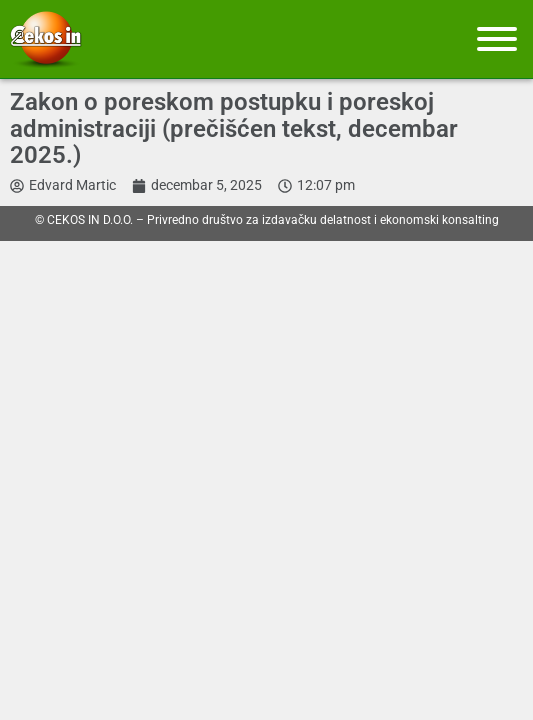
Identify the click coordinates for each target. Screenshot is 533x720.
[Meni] (497, 39)
